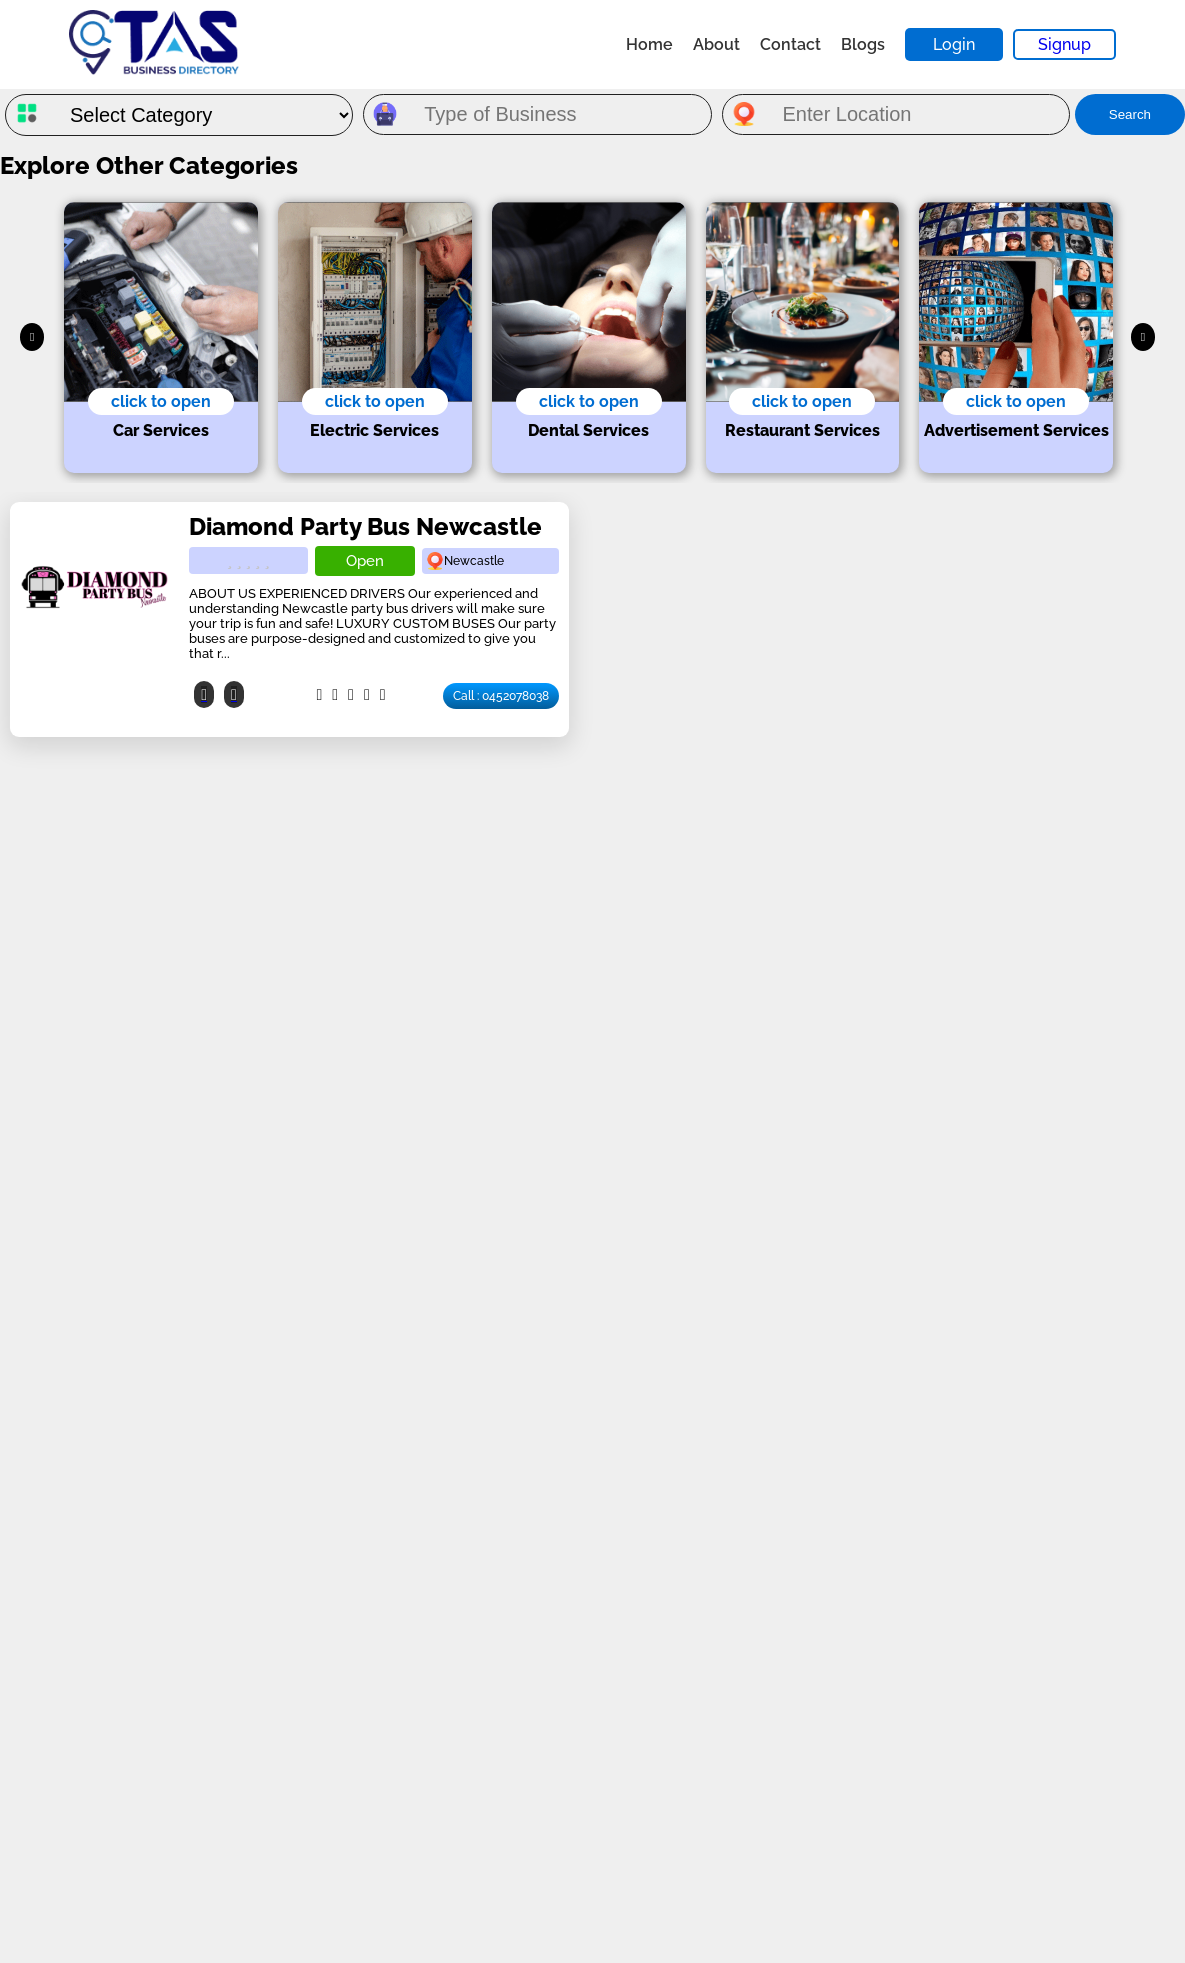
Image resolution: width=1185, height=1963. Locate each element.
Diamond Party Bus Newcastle (365, 526)
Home (649, 44)
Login (954, 44)
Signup (1064, 44)
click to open (161, 401)
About (716, 44)
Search (1130, 114)
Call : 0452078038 (501, 696)
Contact (790, 44)
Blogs (863, 44)
